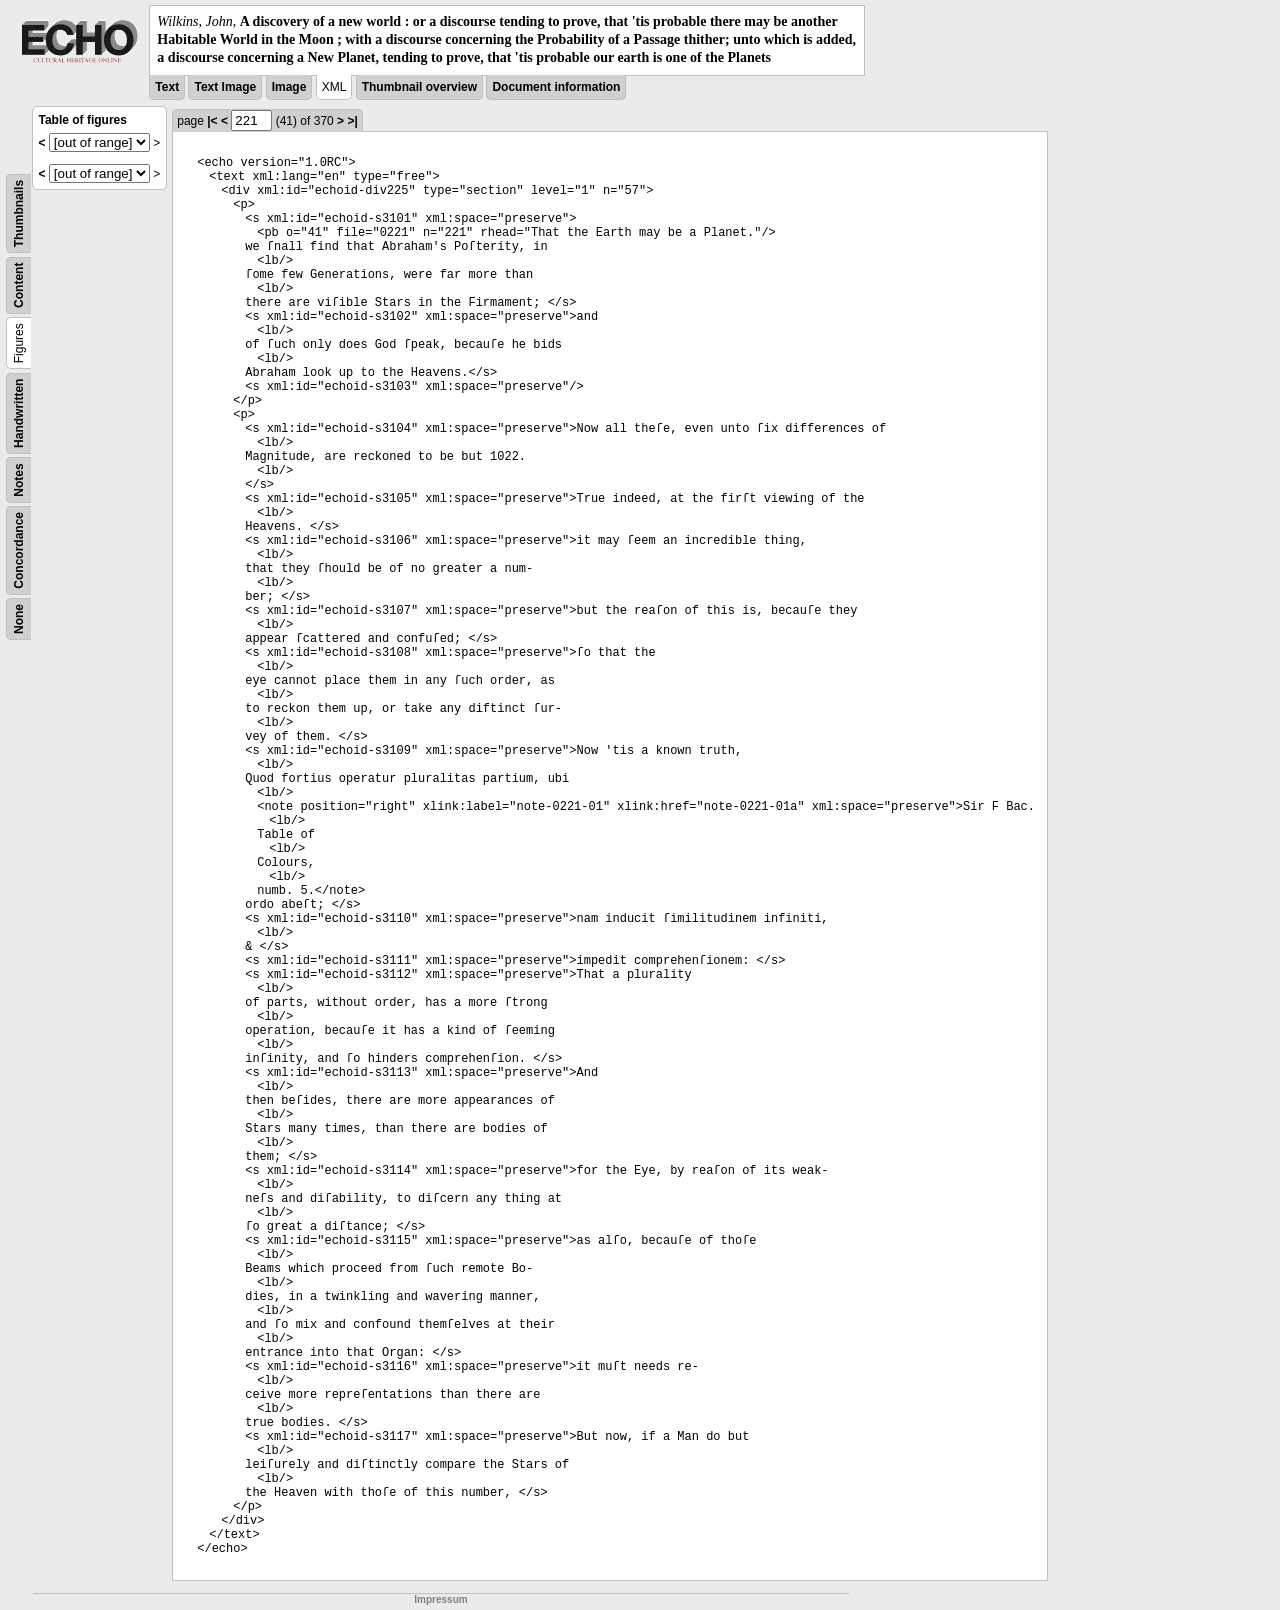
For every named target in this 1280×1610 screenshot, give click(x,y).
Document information (556, 87)
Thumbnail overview (419, 87)
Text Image (225, 87)
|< (212, 121)
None (19, 619)
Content (19, 284)
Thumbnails (19, 212)
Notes (19, 479)
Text (167, 87)
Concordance (19, 550)
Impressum (440, 1599)
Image (289, 87)
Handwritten (19, 412)
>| (352, 121)
